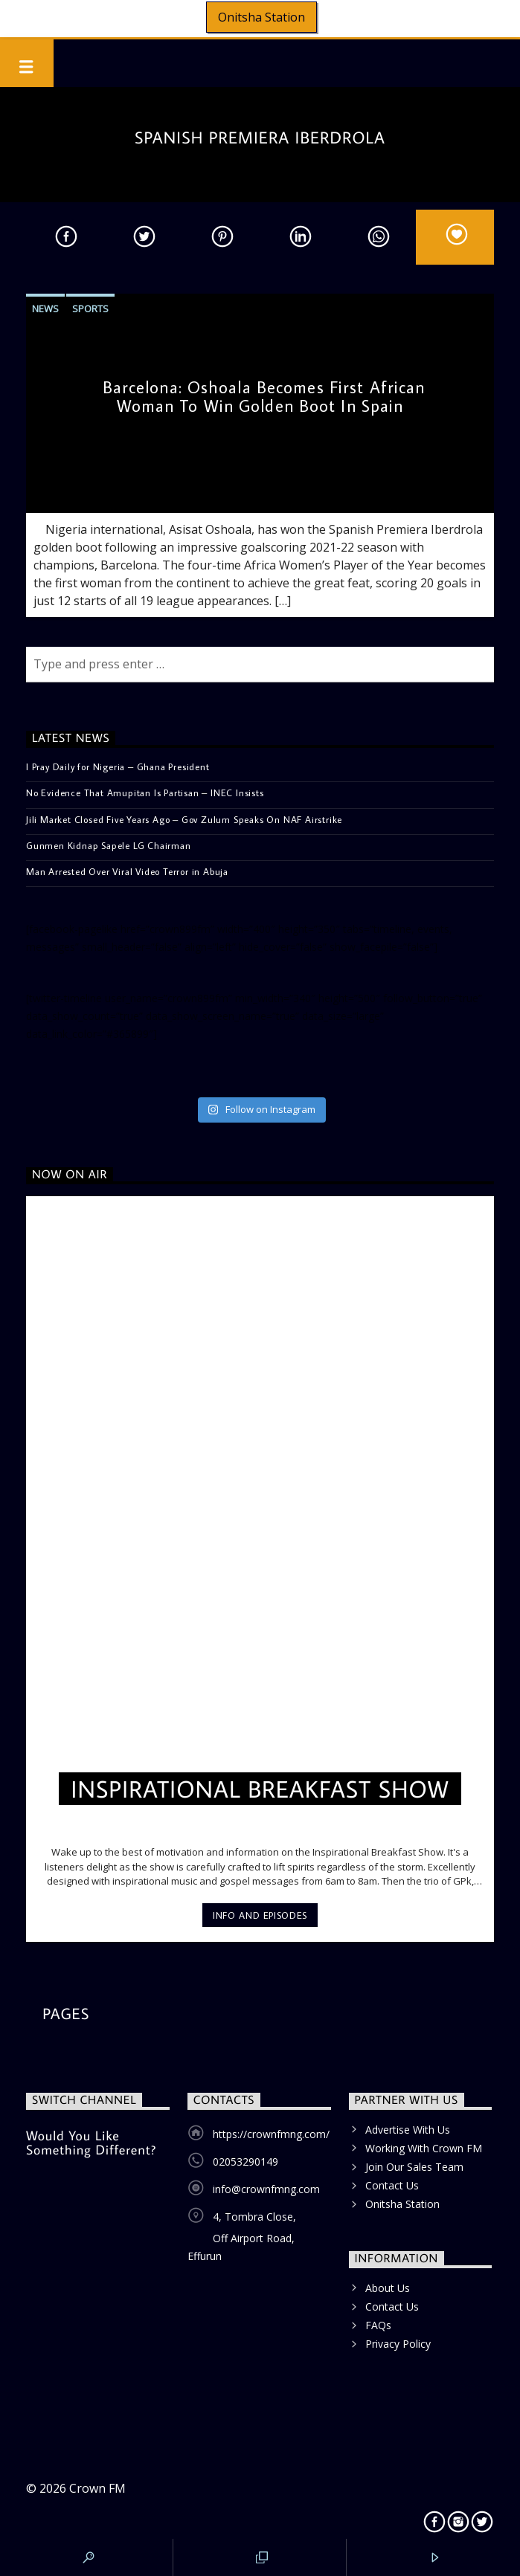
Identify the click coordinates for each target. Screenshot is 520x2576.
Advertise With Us (407, 2130)
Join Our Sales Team (414, 2167)
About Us (387, 2288)
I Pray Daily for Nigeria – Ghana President (118, 766)
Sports (90, 308)
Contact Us (392, 2185)
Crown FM (97, 2488)
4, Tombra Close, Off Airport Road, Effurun (241, 2236)
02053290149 (245, 2161)
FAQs (378, 2325)
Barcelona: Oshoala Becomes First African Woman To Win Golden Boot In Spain (264, 396)
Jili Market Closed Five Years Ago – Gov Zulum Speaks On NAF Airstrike (184, 819)
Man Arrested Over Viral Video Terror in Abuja (127, 871)
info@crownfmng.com (266, 2189)
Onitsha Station (261, 17)
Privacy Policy (398, 2344)
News (45, 308)
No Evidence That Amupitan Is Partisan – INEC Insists (145, 792)
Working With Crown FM (423, 2148)
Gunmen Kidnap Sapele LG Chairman (108, 845)
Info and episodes (260, 1915)
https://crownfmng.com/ (271, 2134)
